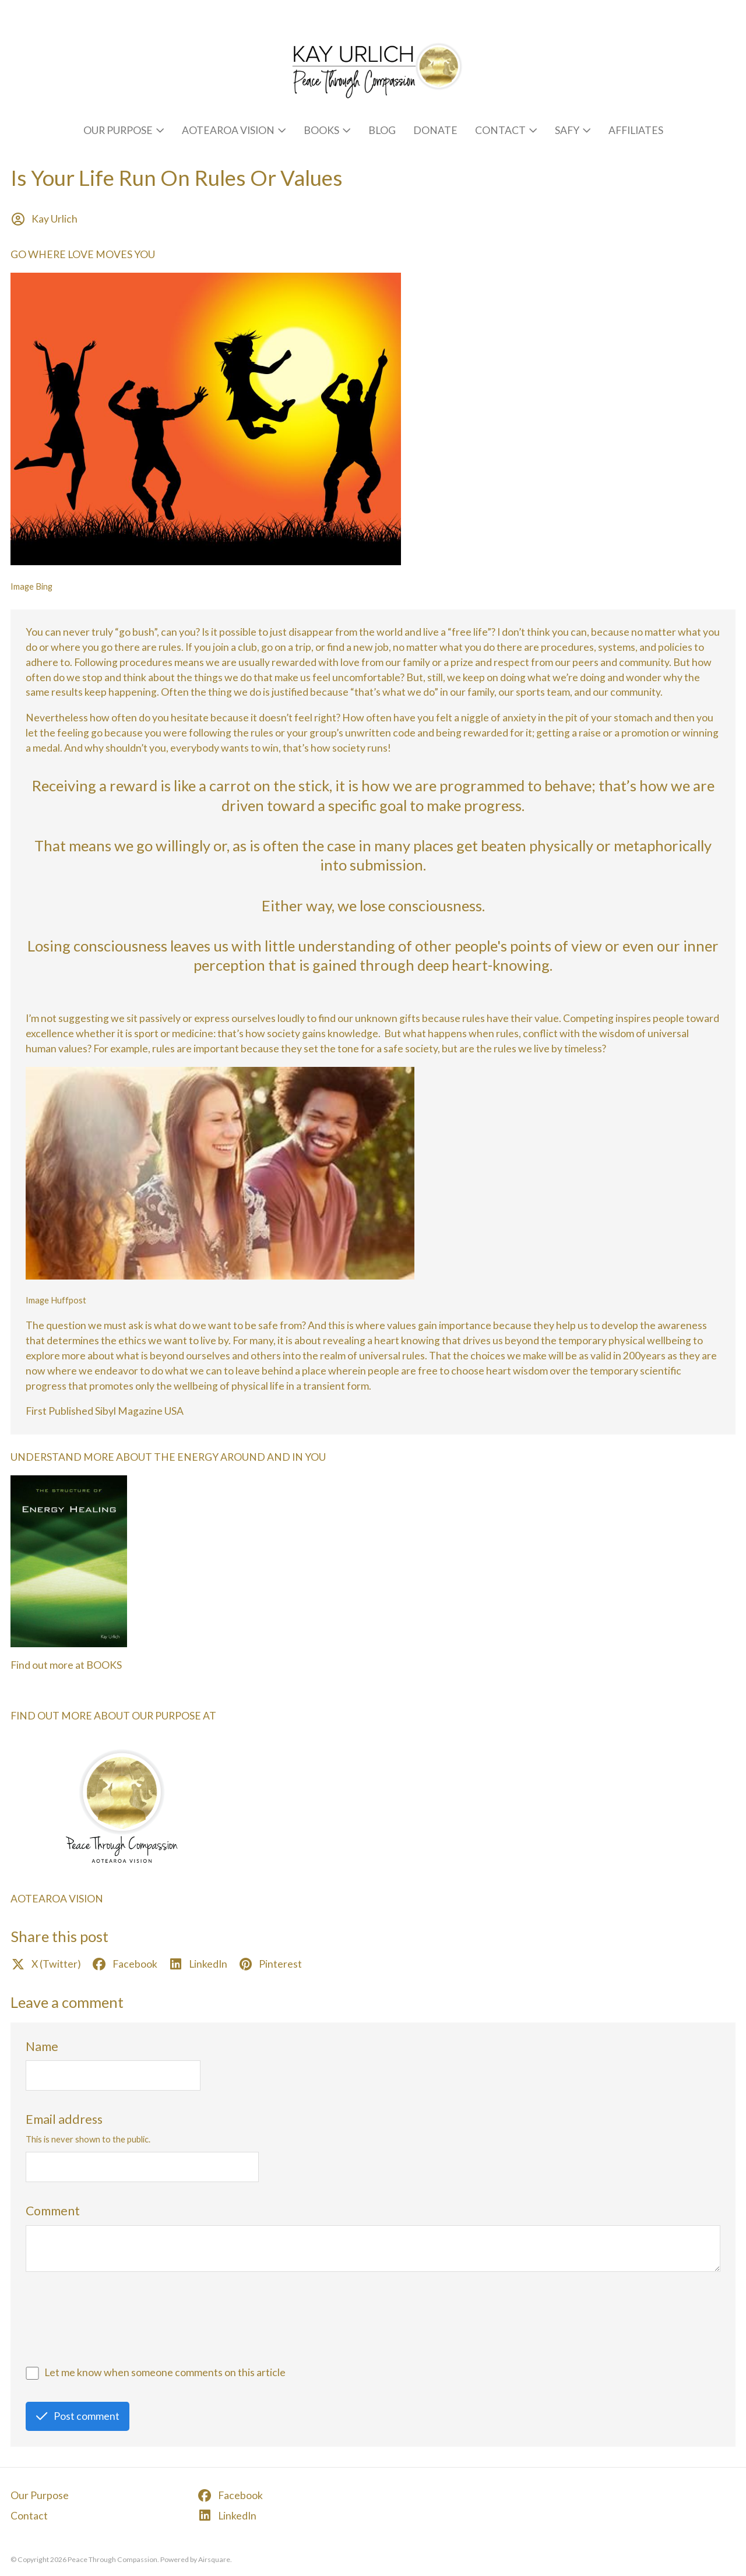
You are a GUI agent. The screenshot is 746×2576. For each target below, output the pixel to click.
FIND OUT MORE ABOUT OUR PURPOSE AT (113, 1716)
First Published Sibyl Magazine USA (105, 1411)
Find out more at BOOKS (66, 1665)
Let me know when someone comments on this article (165, 2372)
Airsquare (214, 2559)
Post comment (77, 2416)
